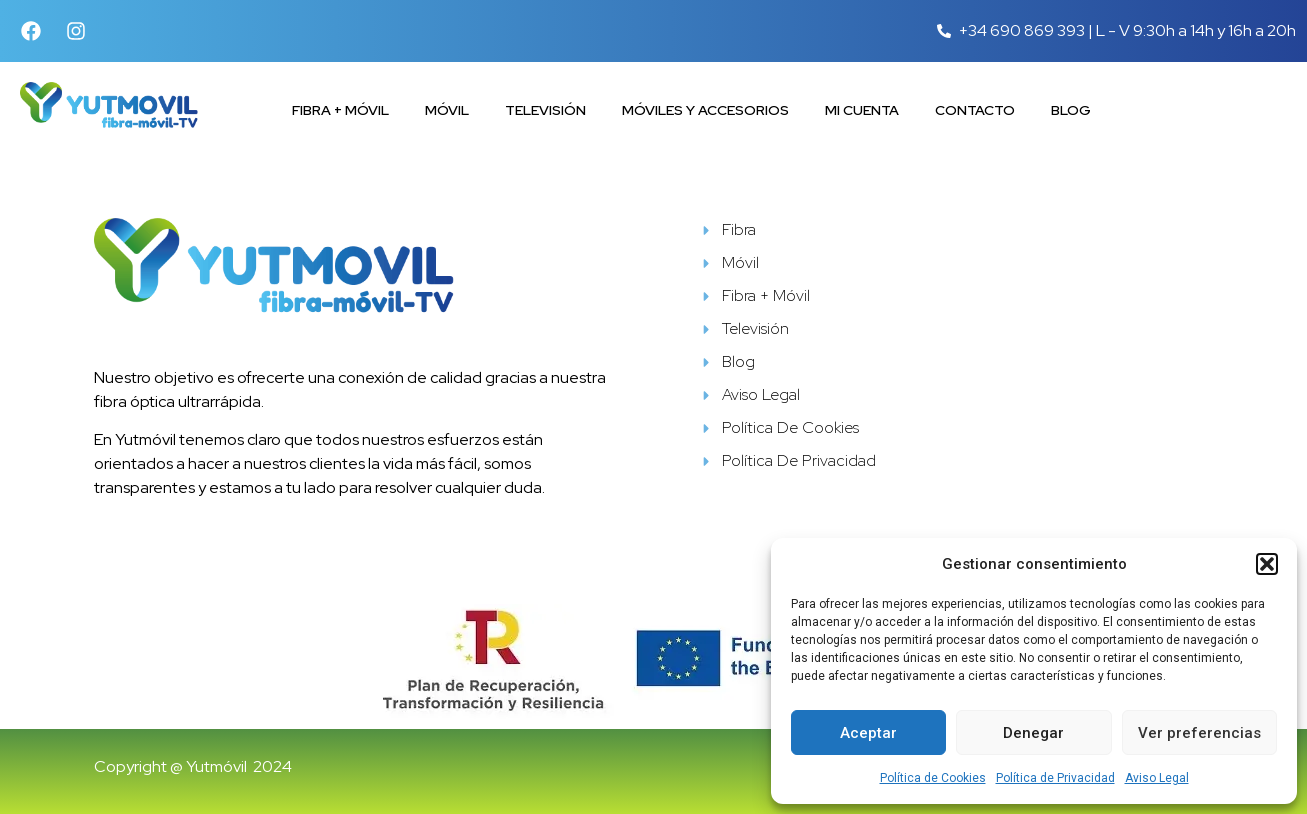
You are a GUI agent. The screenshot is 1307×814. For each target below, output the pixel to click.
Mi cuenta (862, 110)
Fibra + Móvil (340, 110)
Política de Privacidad (1055, 778)
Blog (1071, 110)
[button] (1267, 564)
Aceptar (868, 733)
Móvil (447, 110)
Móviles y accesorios (705, 110)
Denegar (1033, 733)
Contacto (975, 110)
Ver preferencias (1199, 733)
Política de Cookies (933, 778)
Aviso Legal (1157, 778)
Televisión (545, 110)
